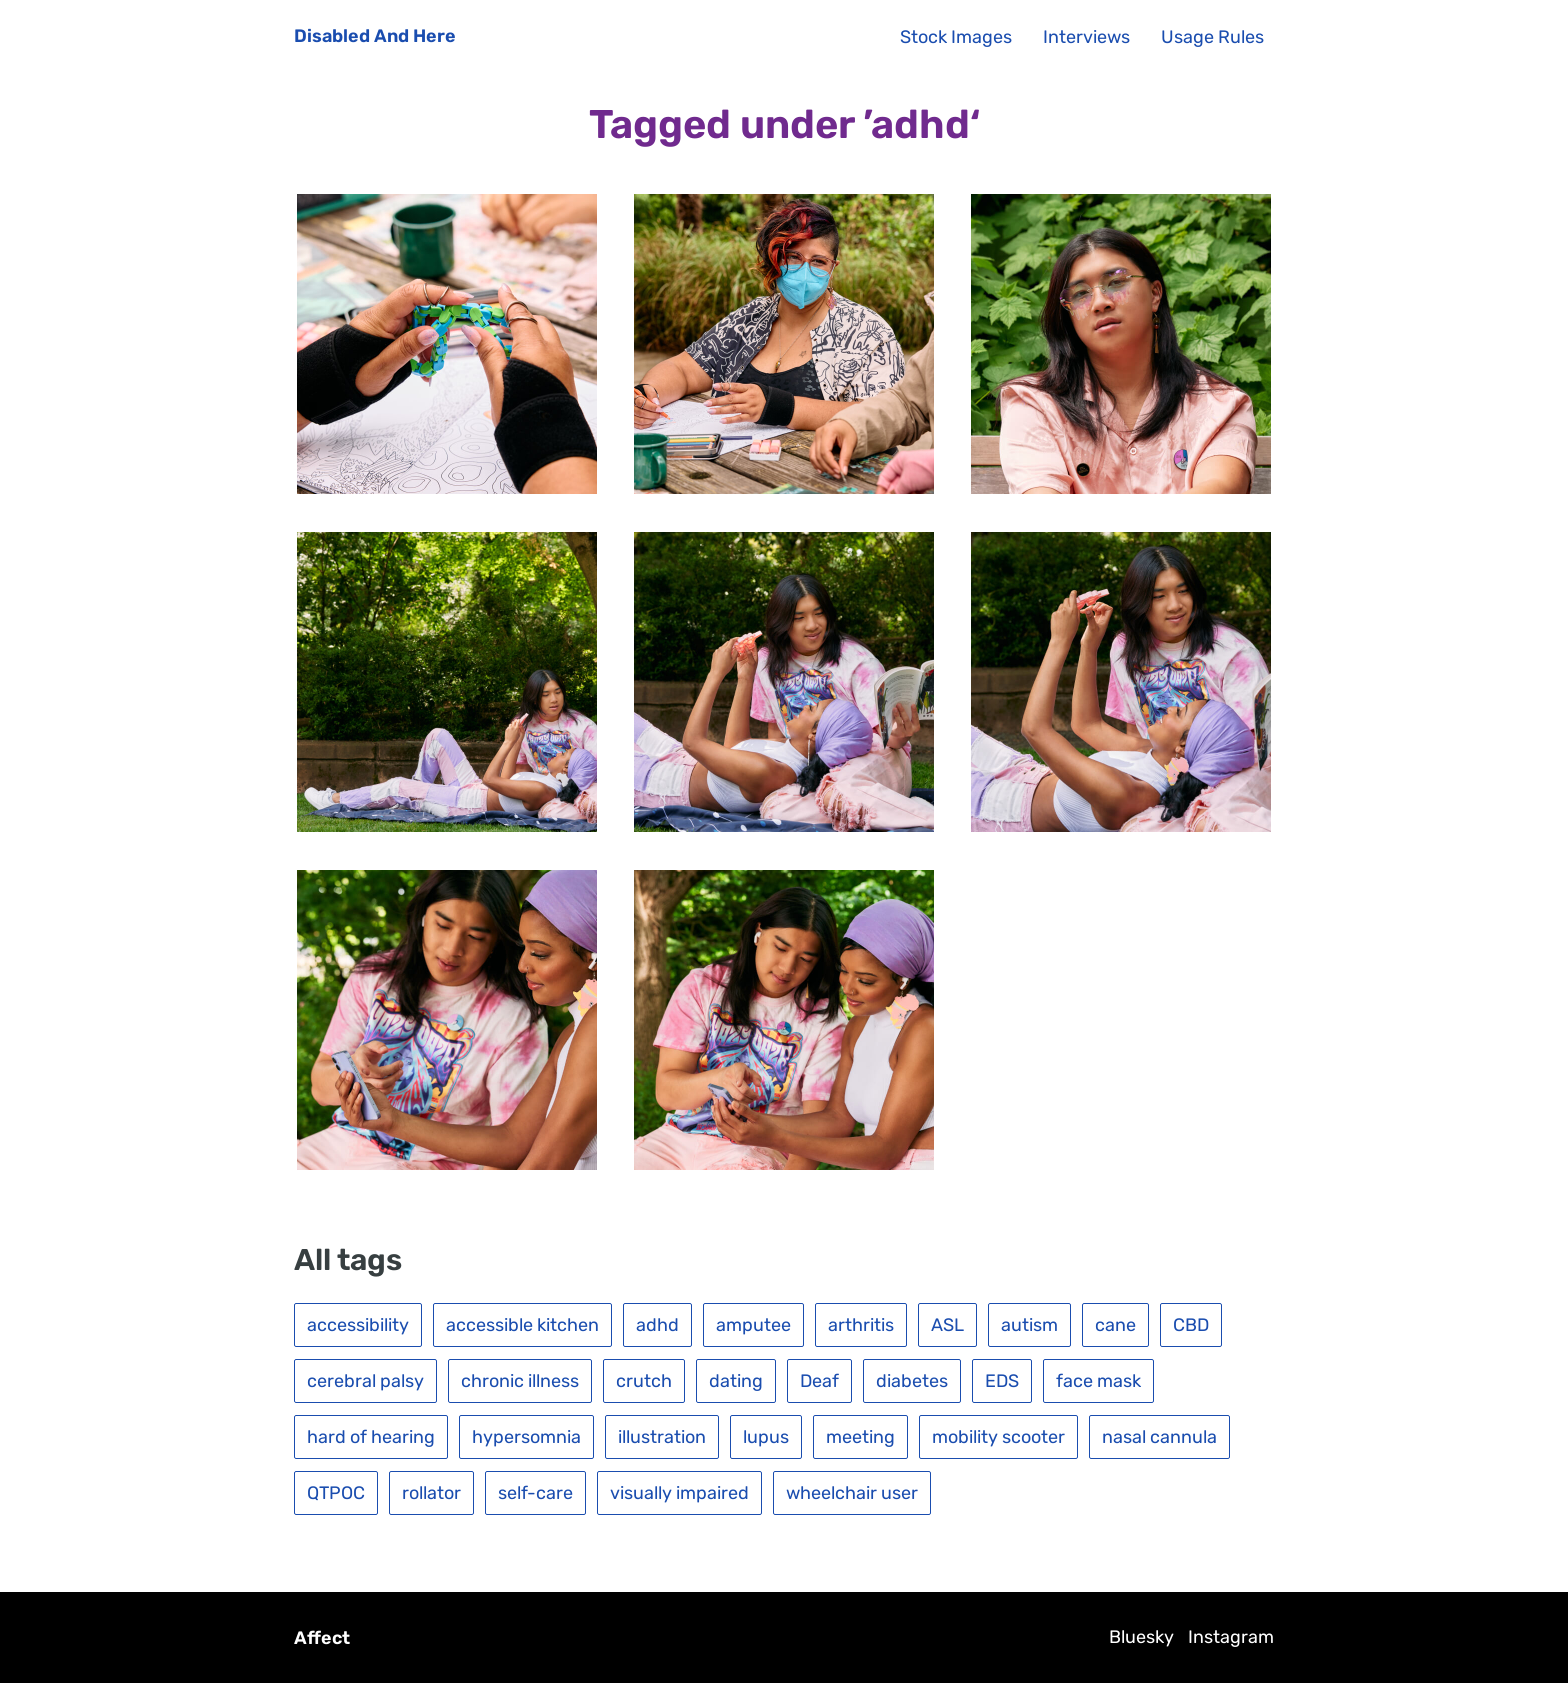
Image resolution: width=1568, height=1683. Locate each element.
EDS (1002, 1381)
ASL (947, 1325)
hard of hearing (371, 1437)
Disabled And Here (375, 36)
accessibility (358, 1325)
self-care (535, 1493)
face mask (1098, 1381)
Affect (322, 1638)
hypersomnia (526, 1437)
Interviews (1086, 37)
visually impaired (679, 1493)
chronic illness (520, 1381)
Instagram (1231, 1637)
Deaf (819, 1381)
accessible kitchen (522, 1325)
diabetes (912, 1381)
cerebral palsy (365, 1381)
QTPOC (336, 1493)
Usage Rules (1212, 37)
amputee (753, 1325)
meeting (860, 1437)
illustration (662, 1437)
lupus (766, 1437)
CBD (1191, 1325)
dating (736, 1381)
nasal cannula (1159, 1437)
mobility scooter (998, 1437)
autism (1029, 1325)
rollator (431, 1493)
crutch (644, 1381)
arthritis (861, 1325)
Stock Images (956, 37)
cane (1115, 1325)
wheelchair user (852, 1493)
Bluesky (1141, 1637)
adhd (657, 1325)
